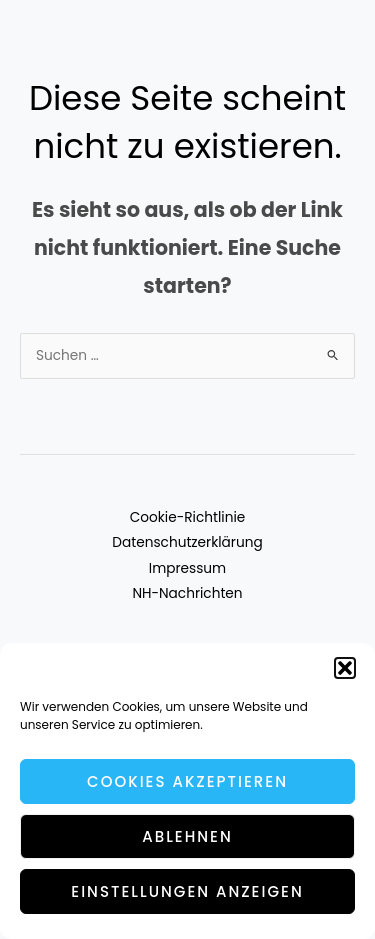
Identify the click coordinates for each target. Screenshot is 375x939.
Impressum (187, 568)
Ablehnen (187, 836)
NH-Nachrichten (187, 593)
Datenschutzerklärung (187, 542)
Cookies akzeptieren (187, 781)
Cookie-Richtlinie (188, 517)
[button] (345, 668)
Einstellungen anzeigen (187, 891)
